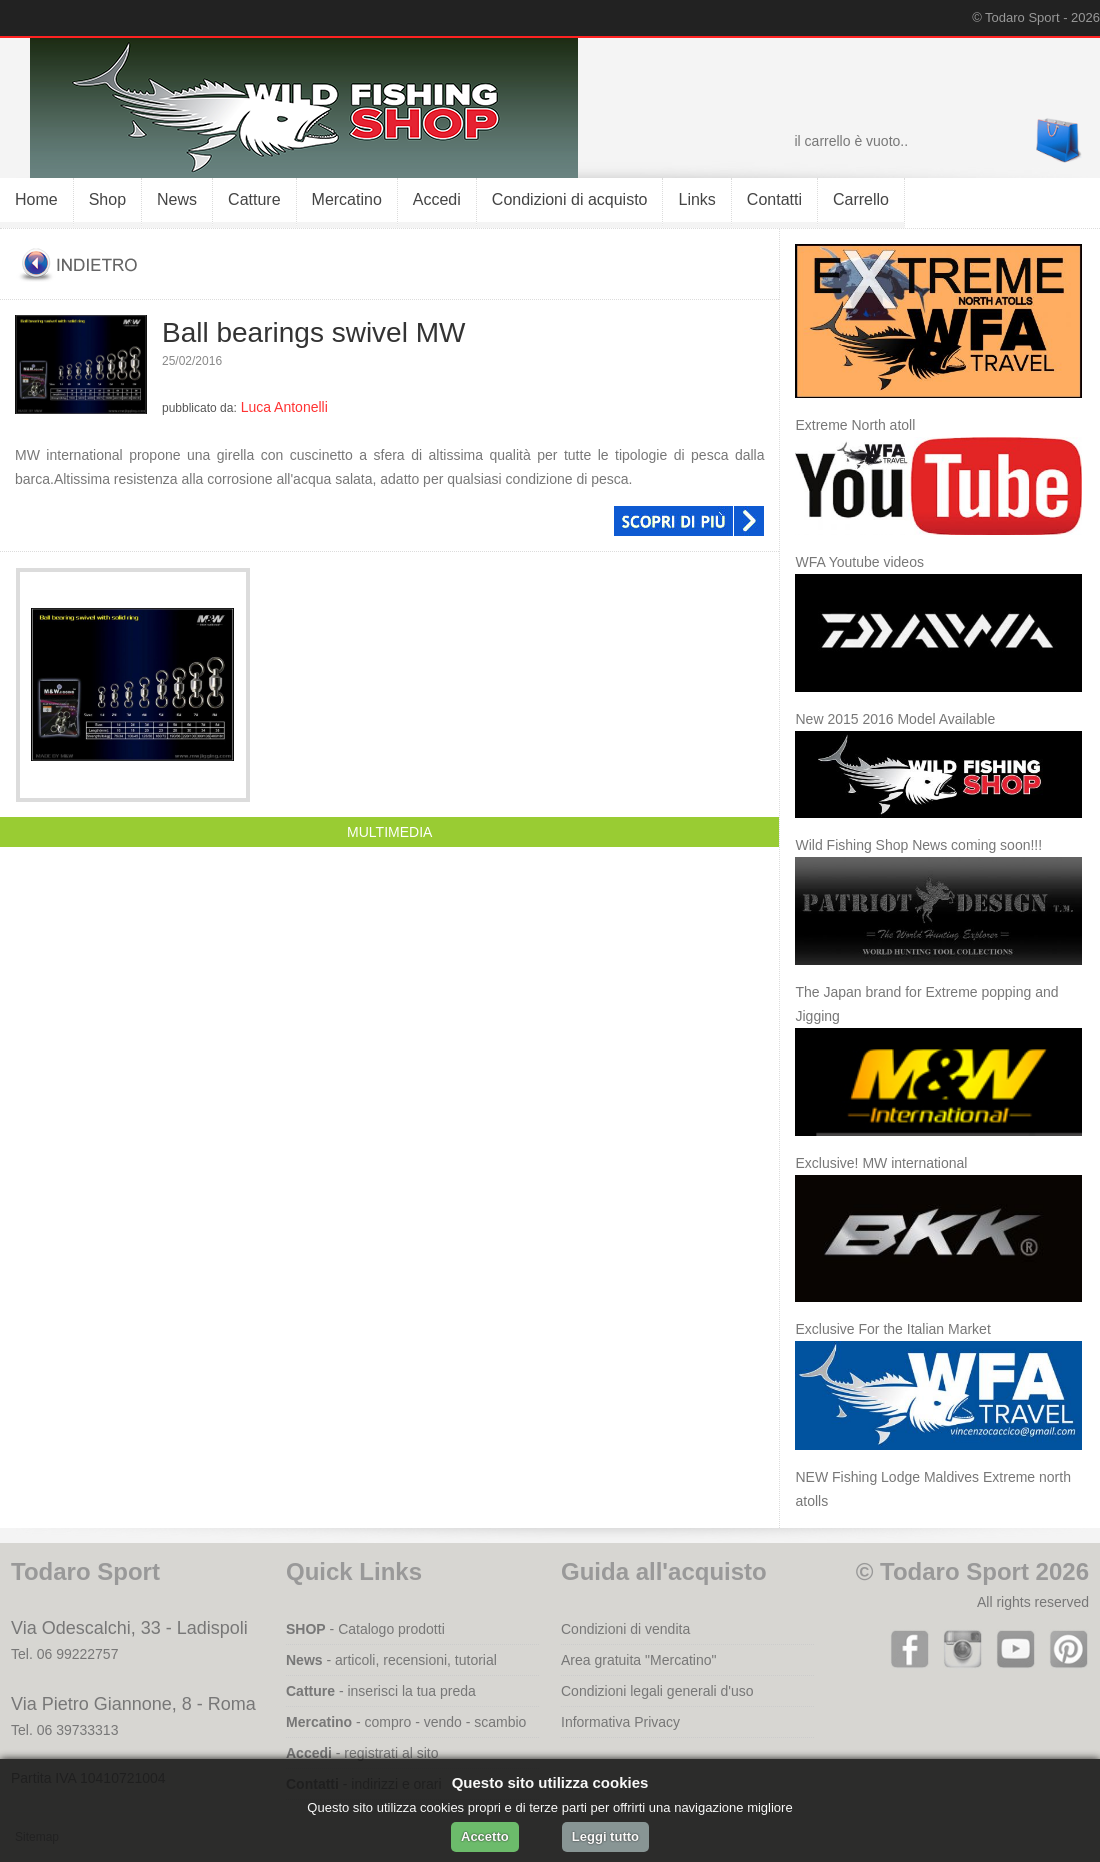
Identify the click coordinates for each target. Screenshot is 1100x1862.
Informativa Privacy (620, 1722)
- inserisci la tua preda (381, 1691)
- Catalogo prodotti (365, 1629)
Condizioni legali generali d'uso (657, 1691)
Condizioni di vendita (625, 1629)
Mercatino (347, 199)
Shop (107, 199)
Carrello (861, 199)
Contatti (774, 199)
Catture (254, 199)
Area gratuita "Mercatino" (638, 1660)
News (177, 199)
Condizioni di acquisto (570, 199)
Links (696, 199)
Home (36, 199)
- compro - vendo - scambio (406, 1722)
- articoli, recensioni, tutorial (391, 1660)
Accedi (437, 199)
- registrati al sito (362, 1753)
